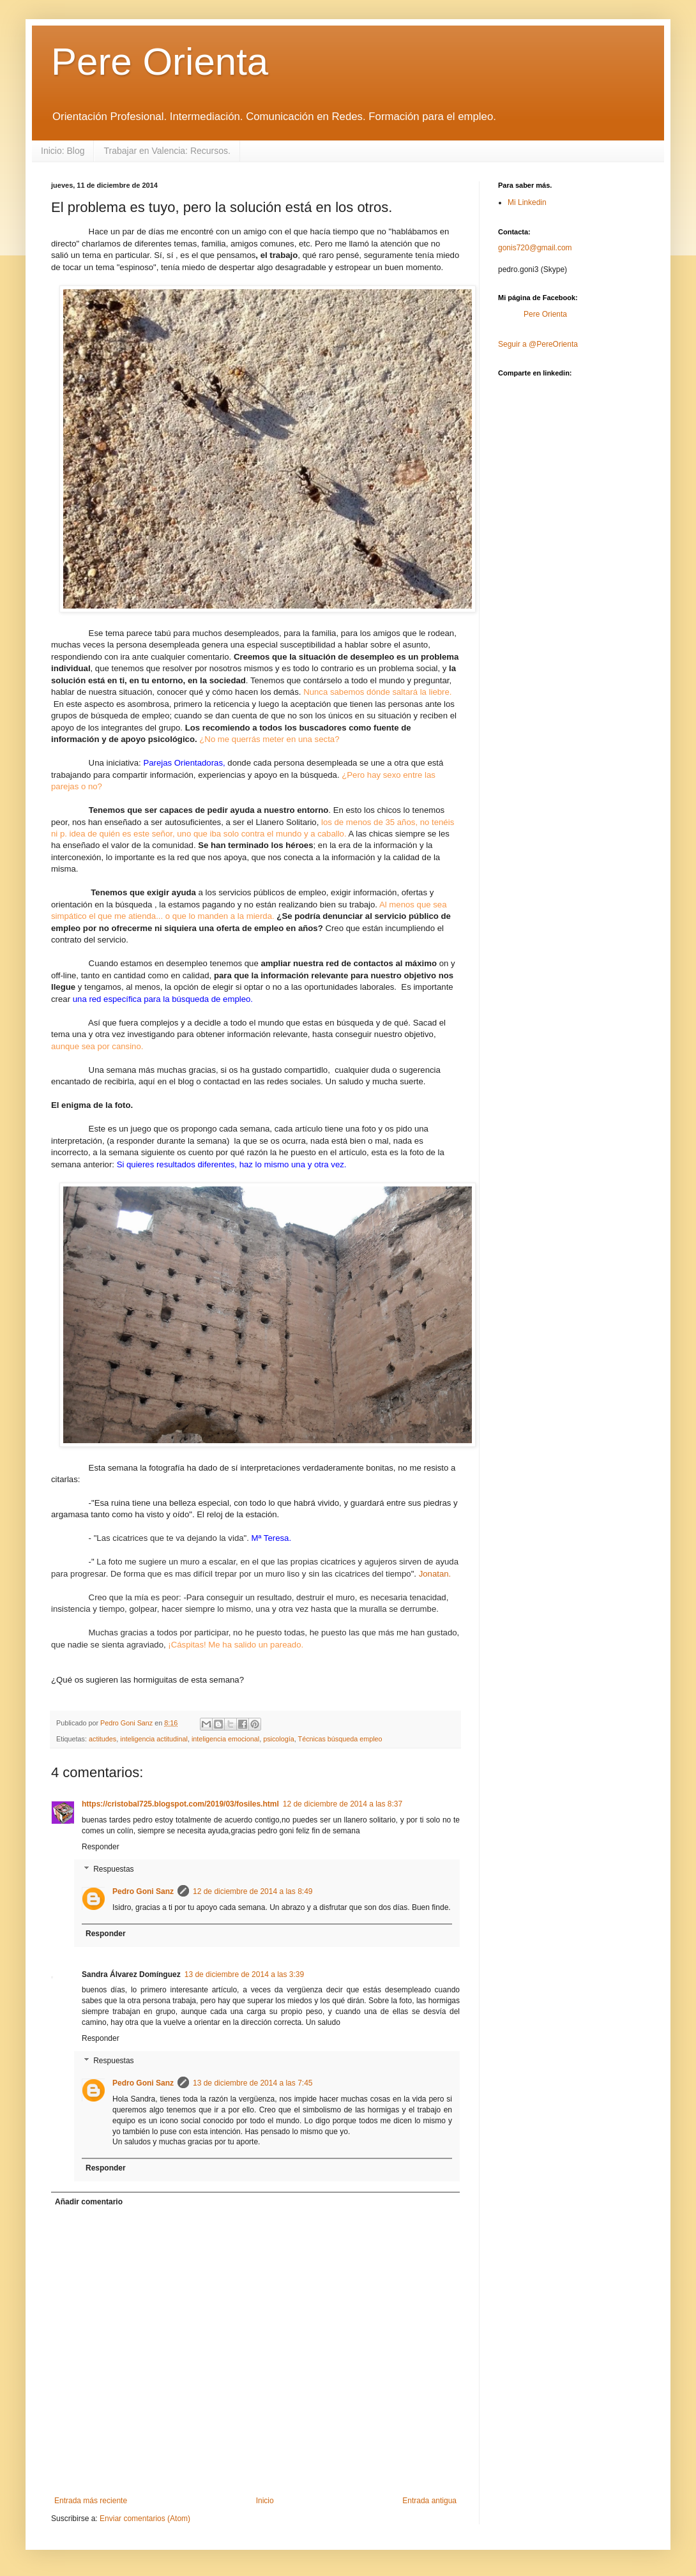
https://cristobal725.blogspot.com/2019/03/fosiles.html (180, 1803)
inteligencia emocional (225, 1739)
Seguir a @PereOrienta (538, 344)
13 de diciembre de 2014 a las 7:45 (252, 2083)
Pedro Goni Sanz (143, 1891)
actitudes (102, 1739)
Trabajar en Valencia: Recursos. (166, 151)
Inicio (265, 2500)
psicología (278, 1739)
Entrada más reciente (90, 2500)
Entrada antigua (429, 2500)
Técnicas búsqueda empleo (340, 1739)
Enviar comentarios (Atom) (145, 2518)
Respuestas (113, 1869)
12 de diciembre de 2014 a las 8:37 (342, 1803)
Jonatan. (435, 1574)
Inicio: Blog (62, 151)
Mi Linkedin (527, 202)
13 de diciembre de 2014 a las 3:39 (244, 1974)
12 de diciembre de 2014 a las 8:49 (252, 1891)
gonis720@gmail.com (535, 247)
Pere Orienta (159, 61)
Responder (100, 1846)
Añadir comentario (89, 2201)
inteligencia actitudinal (154, 1739)
